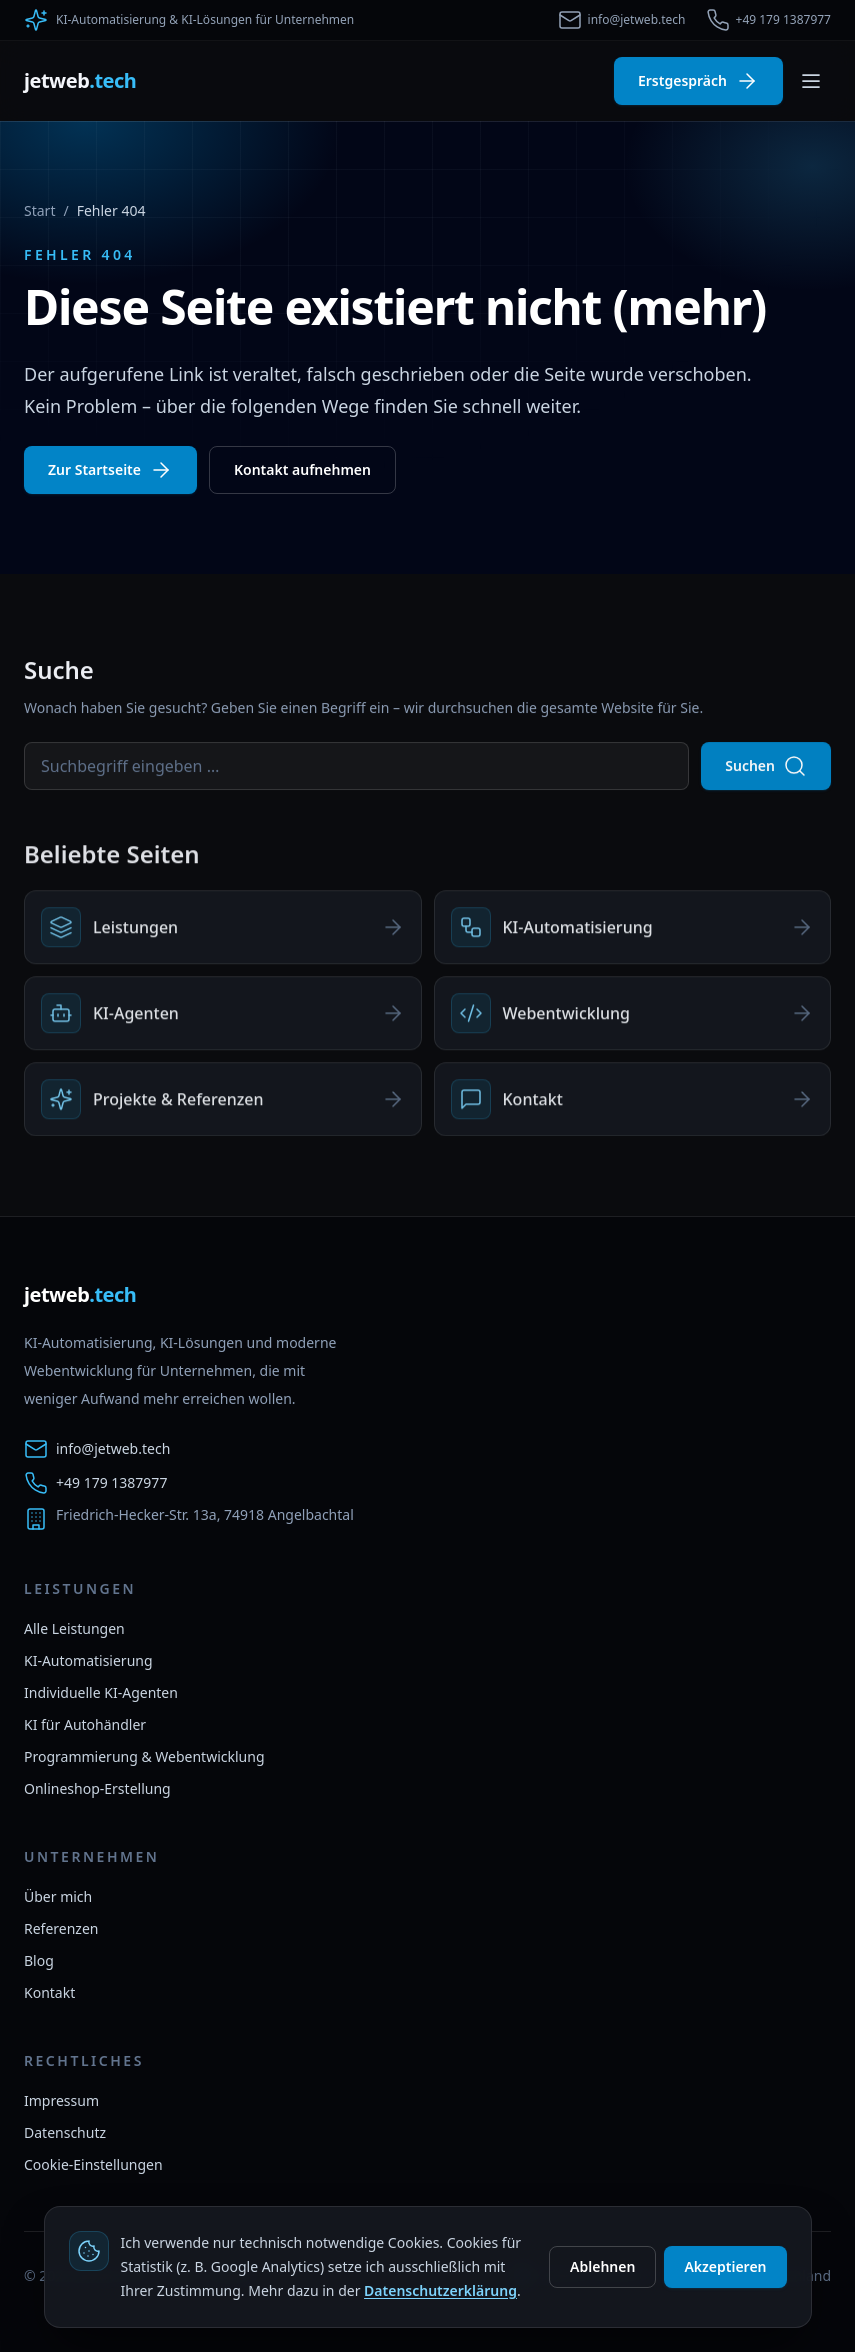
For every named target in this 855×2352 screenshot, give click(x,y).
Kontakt (49, 1992)
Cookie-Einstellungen (93, 2164)
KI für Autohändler (85, 1724)
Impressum (61, 2100)
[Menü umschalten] (811, 81)
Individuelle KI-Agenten (101, 1692)
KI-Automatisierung (88, 1660)
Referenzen (61, 1928)
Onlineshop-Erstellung (97, 1788)
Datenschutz (65, 2132)
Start (39, 210)
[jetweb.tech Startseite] (80, 81)
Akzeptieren (725, 2266)
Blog (39, 1960)
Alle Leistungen (74, 1628)
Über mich (58, 1896)
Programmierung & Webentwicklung (144, 1756)
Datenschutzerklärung (440, 2290)
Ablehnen (602, 2266)
